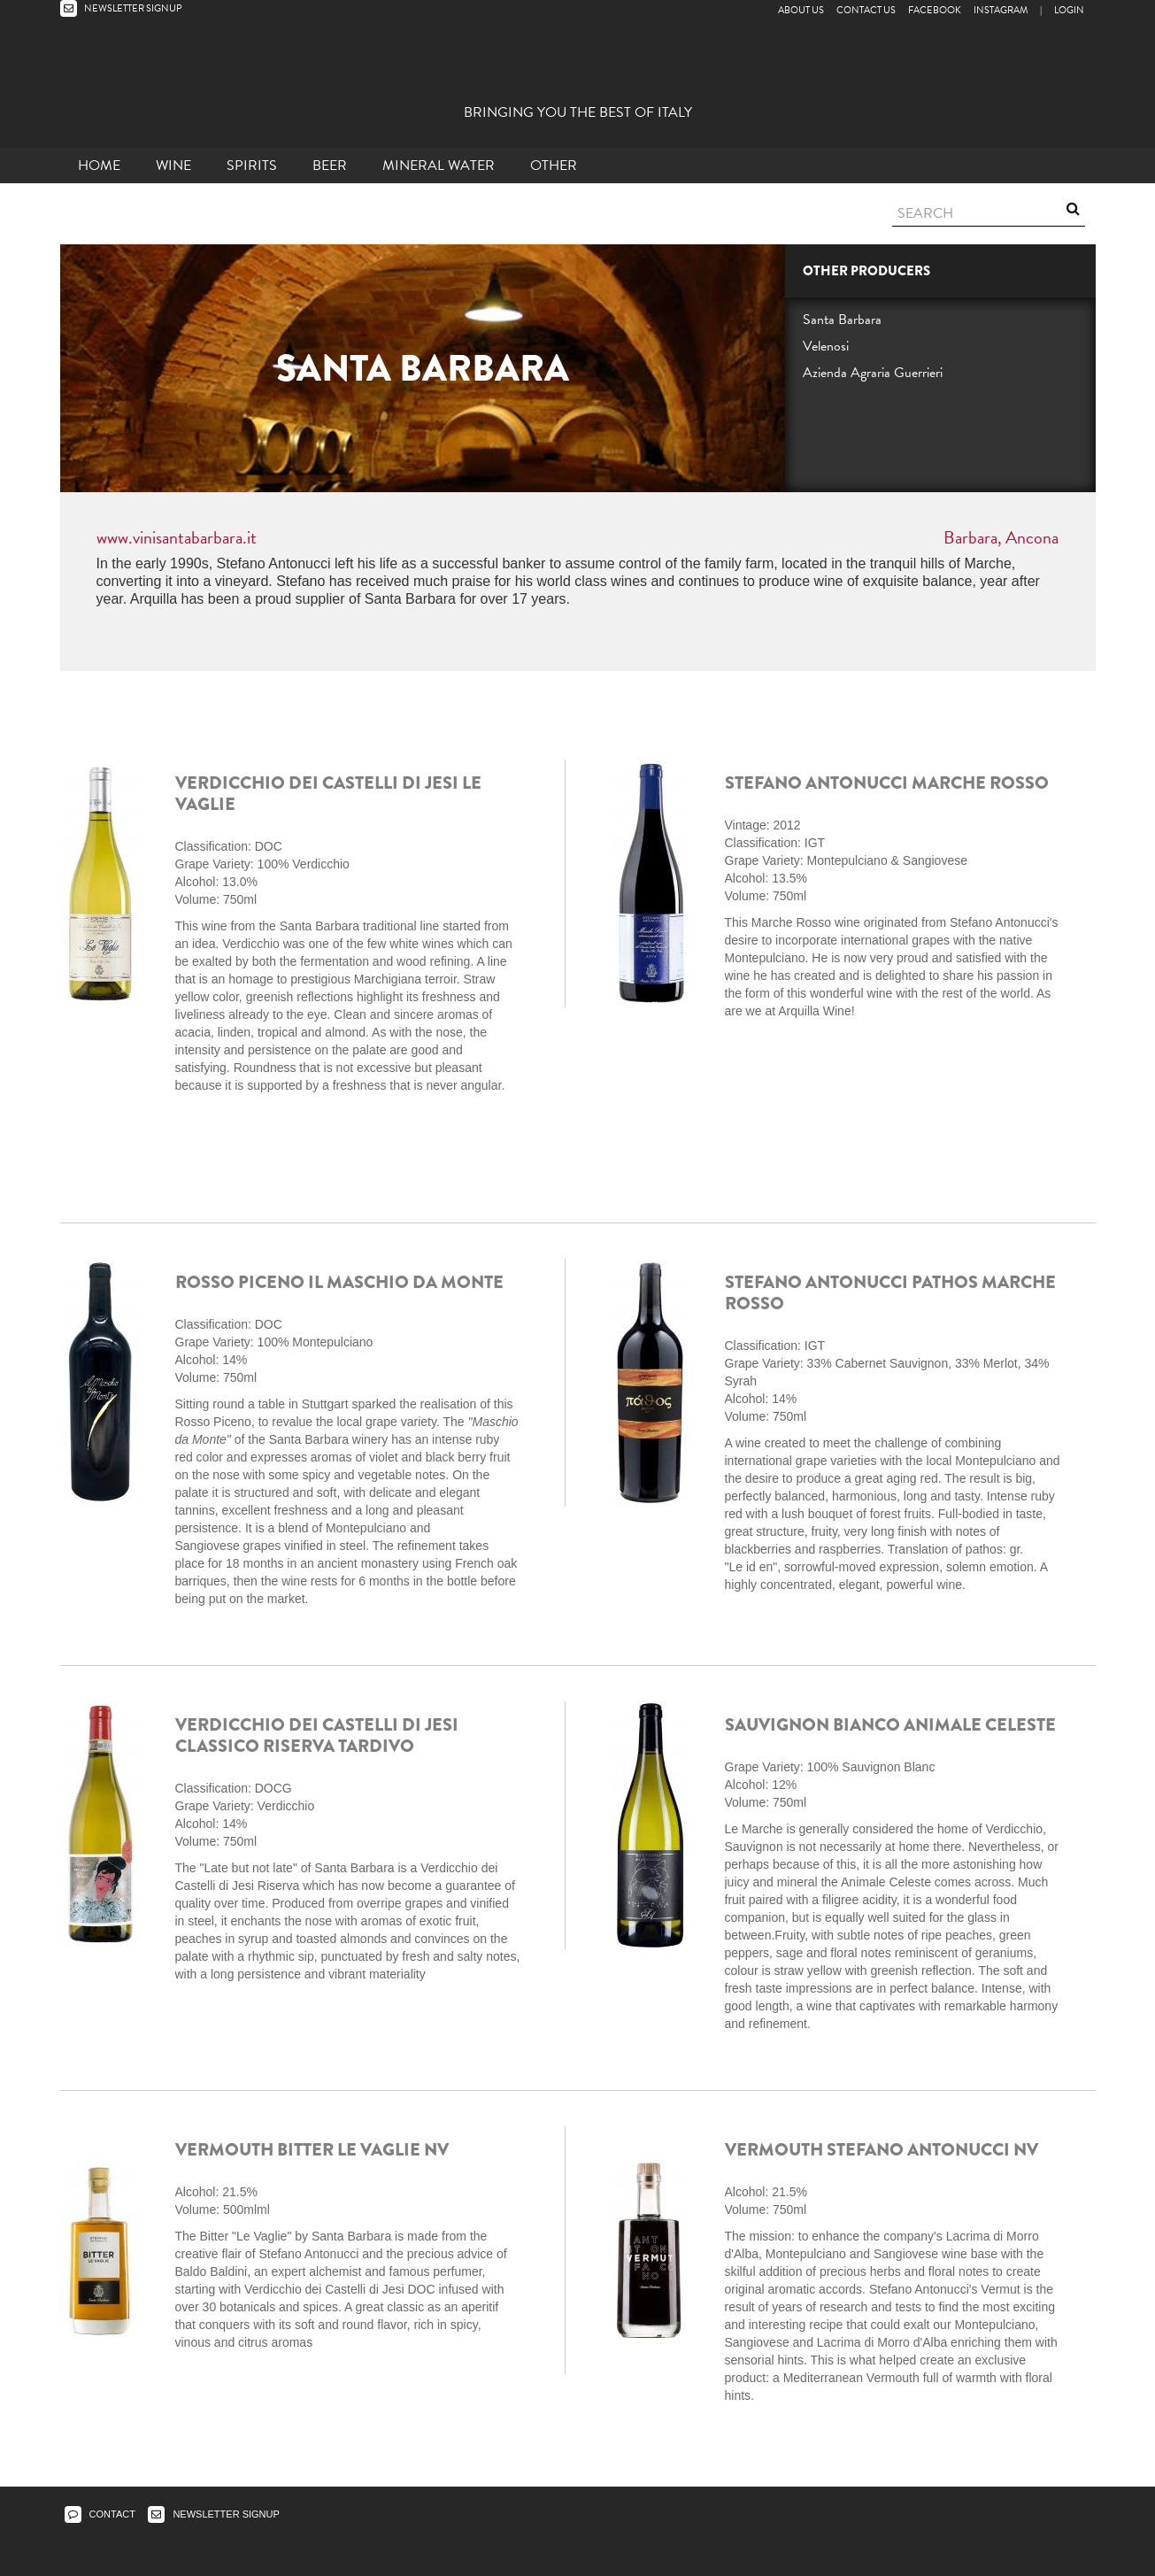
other (553, 165)
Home (99, 165)
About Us (801, 10)
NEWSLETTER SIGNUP (121, 8)
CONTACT (100, 2514)
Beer (329, 165)
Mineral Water (438, 165)
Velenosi (826, 346)
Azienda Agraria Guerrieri (873, 372)
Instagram (1001, 10)
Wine (173, 165)
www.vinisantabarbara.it (176, 537)
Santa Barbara (842, 319)
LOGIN (1069, 10)
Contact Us (866, 10)
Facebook (934, 10)
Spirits (252, 165)
